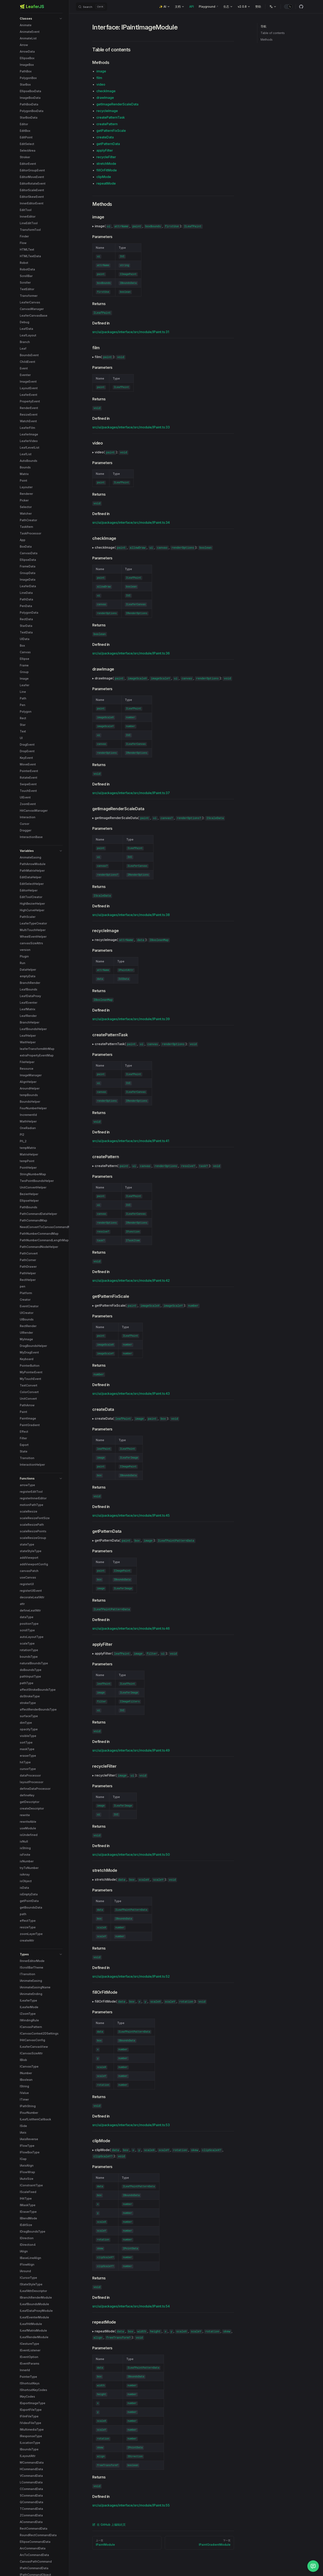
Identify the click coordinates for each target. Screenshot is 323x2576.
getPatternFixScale (111, 131)
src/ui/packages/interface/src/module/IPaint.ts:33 (131, 427)
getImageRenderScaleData (117, 104)
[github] (301, 6)
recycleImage (107, 111)
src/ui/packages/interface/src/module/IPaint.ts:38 (131, 915)
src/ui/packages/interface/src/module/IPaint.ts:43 (131, 1393)
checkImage (106, 91)
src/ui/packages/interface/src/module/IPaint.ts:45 (131, 1515)
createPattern (107, 124)
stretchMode (106, 164)
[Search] (91, 6)
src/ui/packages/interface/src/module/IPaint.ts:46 (131, 1628)
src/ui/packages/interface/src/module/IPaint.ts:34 (131, 522)
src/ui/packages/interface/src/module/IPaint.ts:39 (131, 1019)
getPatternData (108, 144)
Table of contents (273, 33)
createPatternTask (110, 117)
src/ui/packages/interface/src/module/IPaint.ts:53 (131, 2125)
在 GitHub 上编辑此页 (109, 2524)
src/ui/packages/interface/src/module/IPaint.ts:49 (131, 1750)
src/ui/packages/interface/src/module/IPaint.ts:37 (131, 793)
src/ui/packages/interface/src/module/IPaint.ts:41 (130, 1141)
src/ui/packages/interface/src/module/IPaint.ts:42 (131, 1280)
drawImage (105, 97)
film (99, 78)
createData (105, 137)
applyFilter (104, 150)
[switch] (288, 6)
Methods (267, 39)
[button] (41, 18)
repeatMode (106, 183)
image (101, 71)
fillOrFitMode (106, 170)
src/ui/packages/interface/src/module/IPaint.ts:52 (131, 1976)
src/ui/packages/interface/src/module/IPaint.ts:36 (131, 653)
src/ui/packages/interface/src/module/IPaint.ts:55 (131, 2505)
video (100, 84)
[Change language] (273, 6)
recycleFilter (106, 157)
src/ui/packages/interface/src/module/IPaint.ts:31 (130, 332)
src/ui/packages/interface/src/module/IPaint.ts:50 (131, 1854)
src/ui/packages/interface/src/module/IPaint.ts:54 (131, 2306)
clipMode (103, 177)
